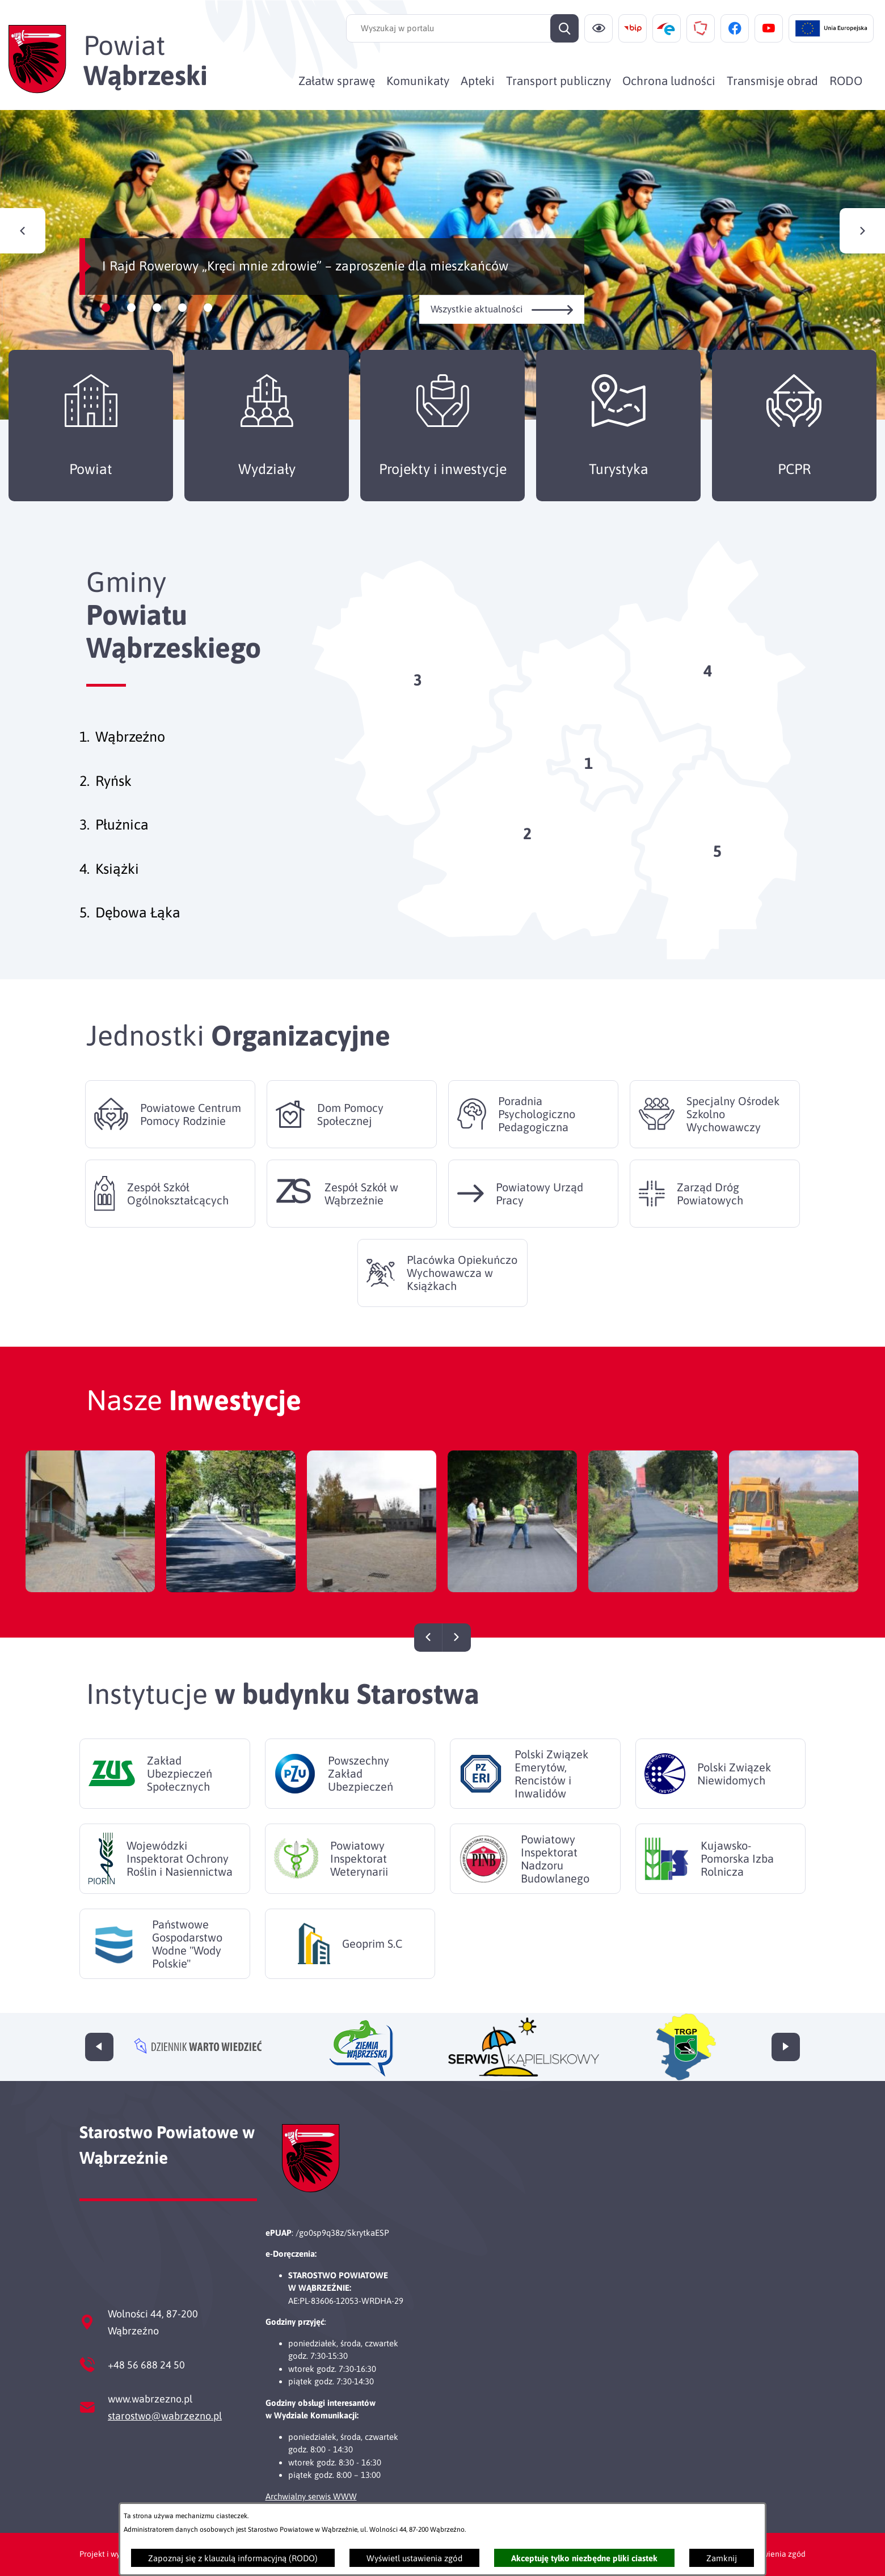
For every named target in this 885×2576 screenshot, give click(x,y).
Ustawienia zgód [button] (776, 2553)
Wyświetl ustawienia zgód (414, 2558)
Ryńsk (113, 803)
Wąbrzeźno (130, 759)
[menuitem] (337, 80)
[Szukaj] (564, 28)
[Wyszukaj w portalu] (462, 28)
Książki (117, 891)
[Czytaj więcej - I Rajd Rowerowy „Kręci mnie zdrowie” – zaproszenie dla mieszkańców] (442, 265)
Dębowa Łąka (137, 935)
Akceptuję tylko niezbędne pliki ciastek (584, 2558)
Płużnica (122, 847)
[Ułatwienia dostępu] (598, 28)
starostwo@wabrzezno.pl (165, 2416)
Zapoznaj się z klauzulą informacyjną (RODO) (233, 2558)
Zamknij (721, 2558)
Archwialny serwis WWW (311, 2496)
